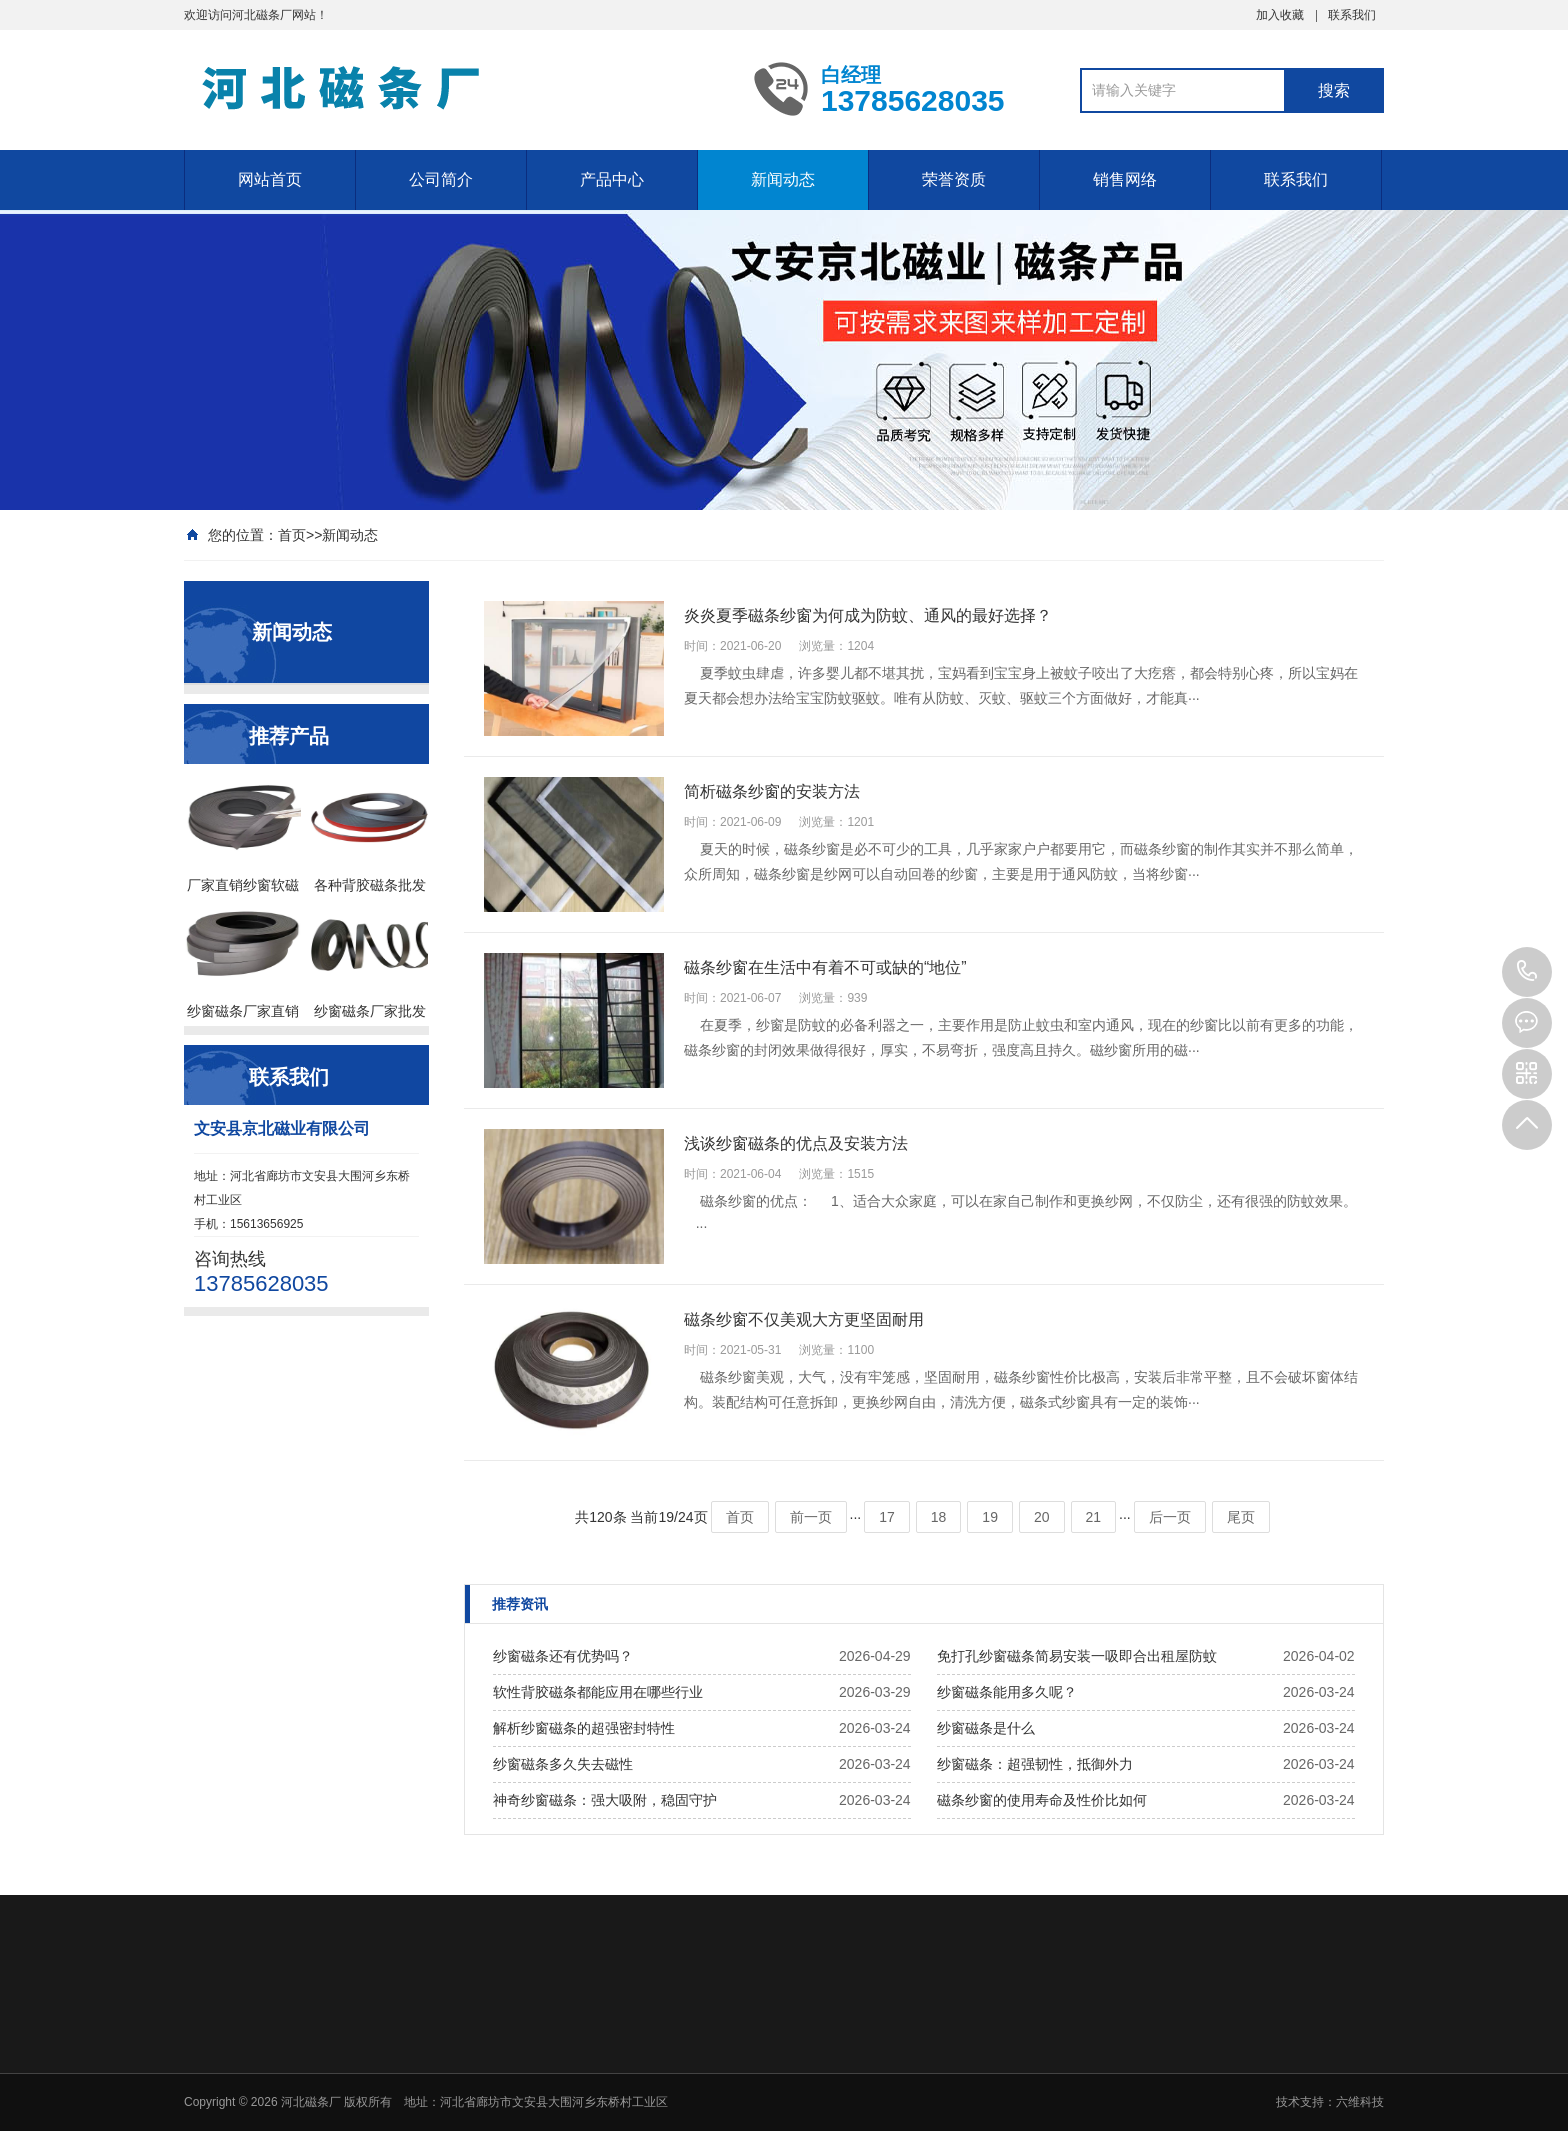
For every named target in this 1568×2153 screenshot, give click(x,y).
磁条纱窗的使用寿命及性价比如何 (1042, 1800)
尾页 (1241, 1517)
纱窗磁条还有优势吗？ (563, 1656)
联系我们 (1352, 15)
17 (887, 1517)
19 (990, 1517)
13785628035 (1527, 972)
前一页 (811, 1517)
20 (1042, 1517)
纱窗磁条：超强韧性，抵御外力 (1035, 1764)
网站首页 (270, 179)
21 (1094, 1517)
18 (939, 1517)
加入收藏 (1280, 15)
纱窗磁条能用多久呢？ (1007, 1692)
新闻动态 (783, 179)
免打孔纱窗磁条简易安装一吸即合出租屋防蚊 (1077, 1656)
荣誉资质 (954, 179)
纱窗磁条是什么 (986, 1728)
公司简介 (441, 179)
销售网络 (1125, 179)
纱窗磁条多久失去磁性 (563, 1764)
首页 (292, 535)
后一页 (1170, 1517)
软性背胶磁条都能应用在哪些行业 (598, 1692)
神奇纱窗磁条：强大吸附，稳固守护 (605, 1800)
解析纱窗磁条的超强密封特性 (584, 1728)
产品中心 (612, 179)
